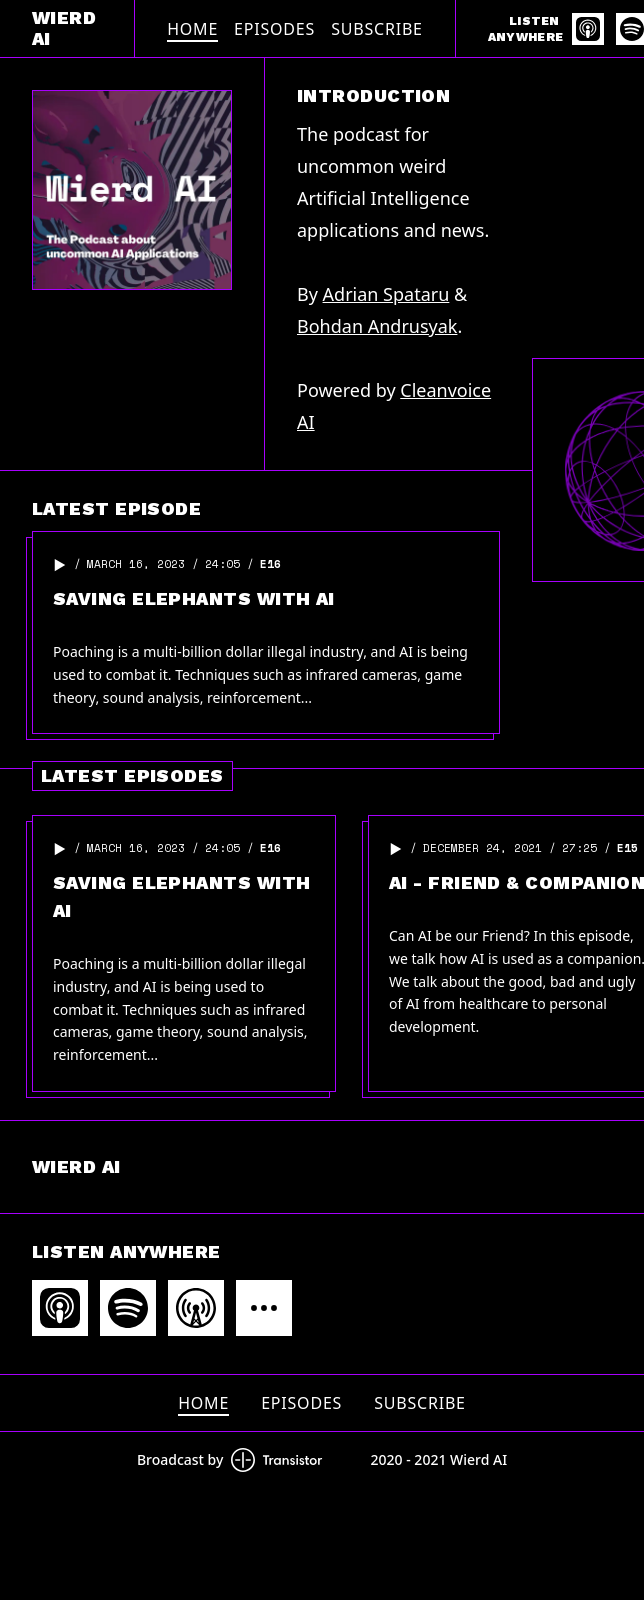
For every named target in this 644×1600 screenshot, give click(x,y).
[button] (60, 565)
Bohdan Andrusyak (377, 326)
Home (192, 29)
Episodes (274, 29)
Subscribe (377, 29)
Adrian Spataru (386, 294)
